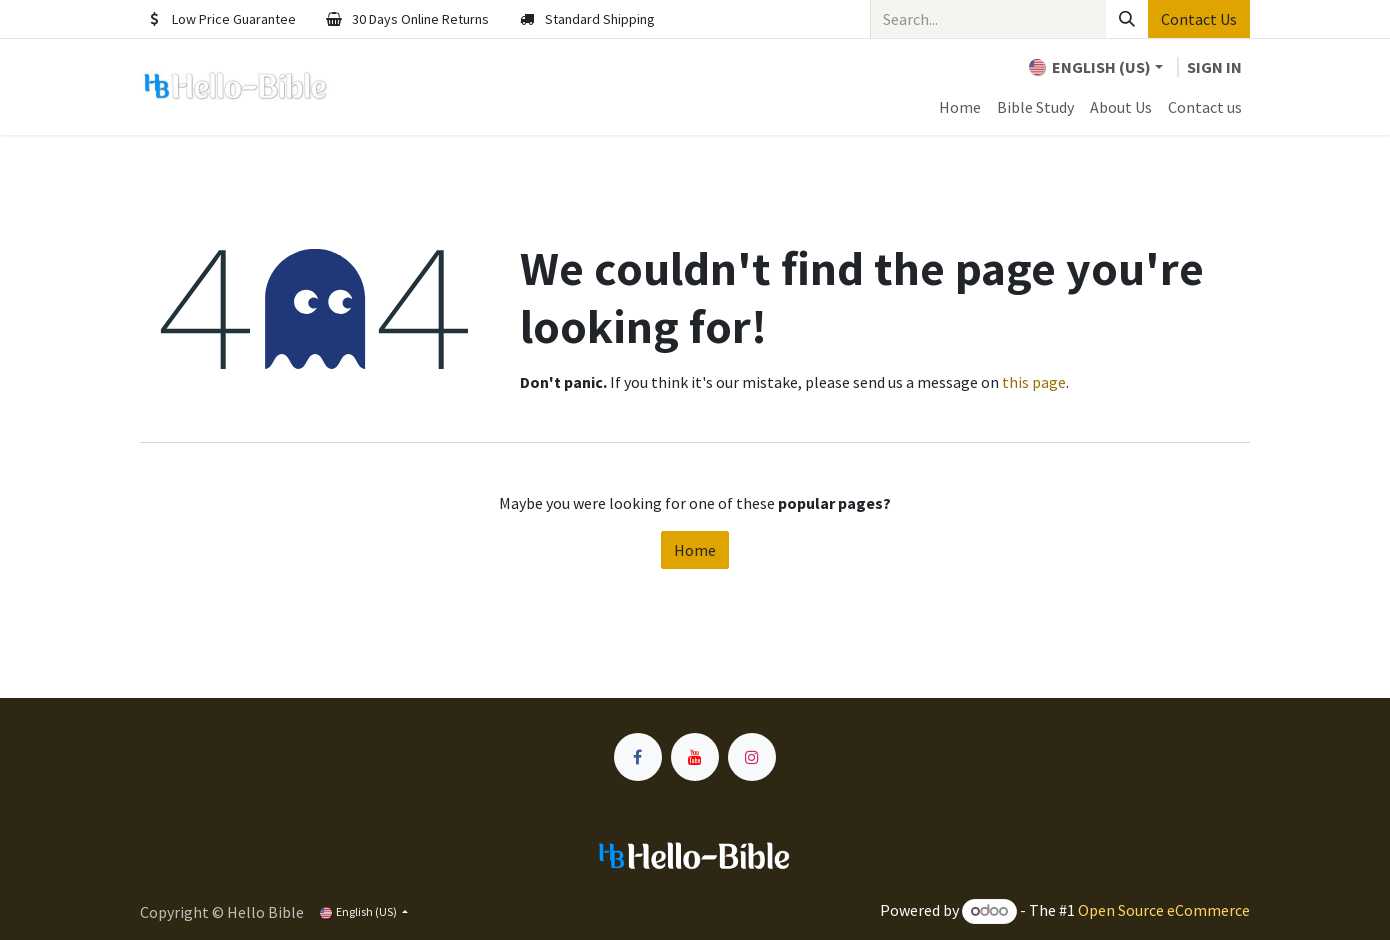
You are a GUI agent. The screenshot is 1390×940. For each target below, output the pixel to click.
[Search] (1127, 19)
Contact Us (1199, 19)
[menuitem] (960, 107)
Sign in (1214, 67)
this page (1034, 382)
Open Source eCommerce (1164, 910)
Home (695, 550)
